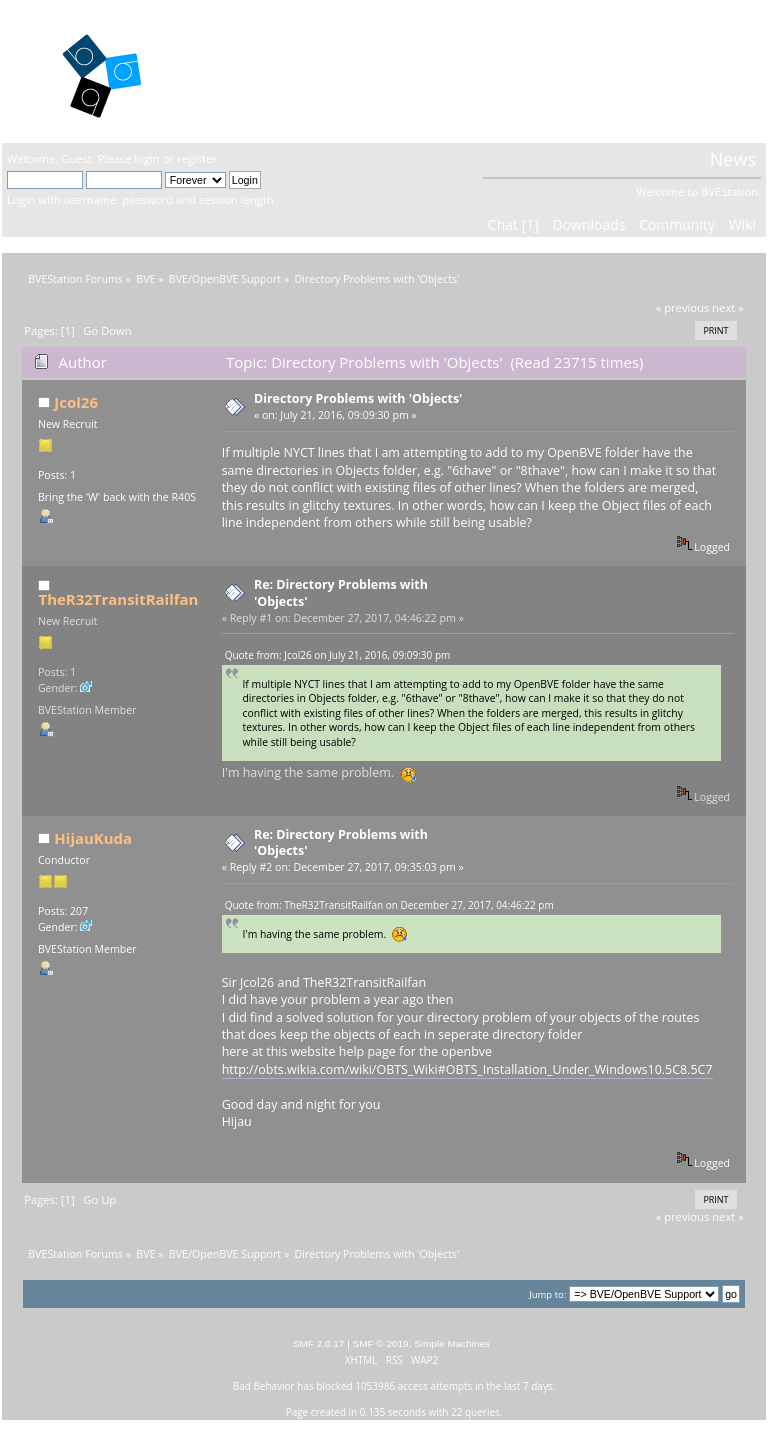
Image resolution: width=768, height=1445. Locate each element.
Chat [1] (513, 224)
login (146, 158)
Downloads (588, 224)
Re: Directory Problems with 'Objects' (341, 592)
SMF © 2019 (381, 1343)
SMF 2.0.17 (319, 1343)
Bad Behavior (264, 1386)
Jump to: (547, 1294)
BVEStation (257, 70)
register (197, 158)
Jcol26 (76, 402)
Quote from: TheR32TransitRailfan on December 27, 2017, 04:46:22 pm (389, 905)
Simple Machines (452, 1343)
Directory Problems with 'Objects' (358, 398)
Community (677, 224)
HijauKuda (93, 838)
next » (728, 307)
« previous (683, 307)
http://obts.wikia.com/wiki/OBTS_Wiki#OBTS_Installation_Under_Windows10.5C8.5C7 (467, 1069)
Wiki (742, 224)
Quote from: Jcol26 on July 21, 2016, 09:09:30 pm (338, 655)
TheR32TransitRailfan (118, 599)
